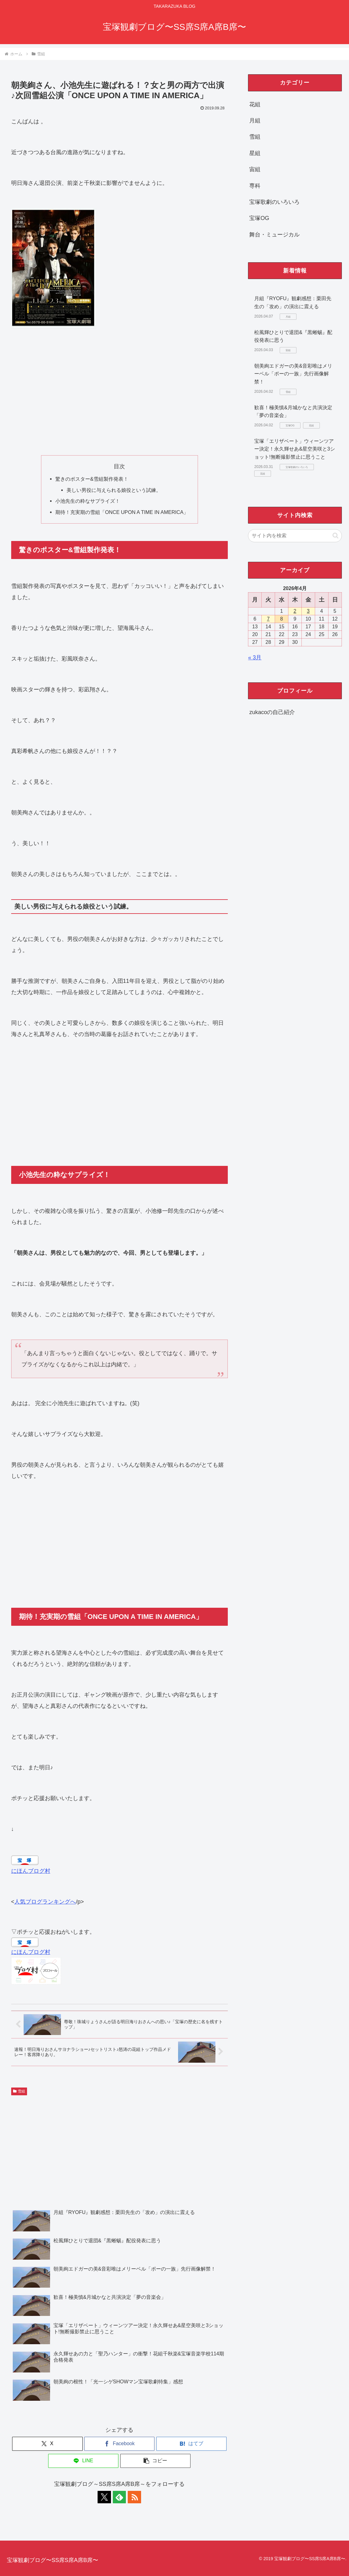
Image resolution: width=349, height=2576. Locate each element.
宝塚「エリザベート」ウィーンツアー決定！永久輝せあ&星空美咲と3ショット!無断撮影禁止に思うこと (294, 449)
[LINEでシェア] (83, 2461)
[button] (155, 2461)
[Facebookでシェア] (119, 2444)
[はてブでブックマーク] (191, 2444)
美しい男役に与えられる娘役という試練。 (114, 490)
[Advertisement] (119, 392)
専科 (254, 186)
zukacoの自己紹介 (272, 712)
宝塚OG (259, 218)
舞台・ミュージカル (274, 234)
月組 (254, 120)
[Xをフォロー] (105, 2497)
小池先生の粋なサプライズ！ (87, 501)
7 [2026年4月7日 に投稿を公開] (268, 618)
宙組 (254, 169)
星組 (254, 153)
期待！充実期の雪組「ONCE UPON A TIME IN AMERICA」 (121, 512)
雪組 (19, 2091)
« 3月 (254, 657)
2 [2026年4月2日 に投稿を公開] (294, 611)
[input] (295, 535)
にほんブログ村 (30, 1871)
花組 (254, 104)
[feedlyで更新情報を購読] (119, 2497)
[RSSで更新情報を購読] (133, 2497)
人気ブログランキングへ (45, 1902)
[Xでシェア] (47, 2444)
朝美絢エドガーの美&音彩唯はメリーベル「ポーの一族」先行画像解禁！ (293, 373)
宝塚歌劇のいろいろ (274, 202)
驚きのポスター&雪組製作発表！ (91, 479)
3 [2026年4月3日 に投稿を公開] (308, 611)
